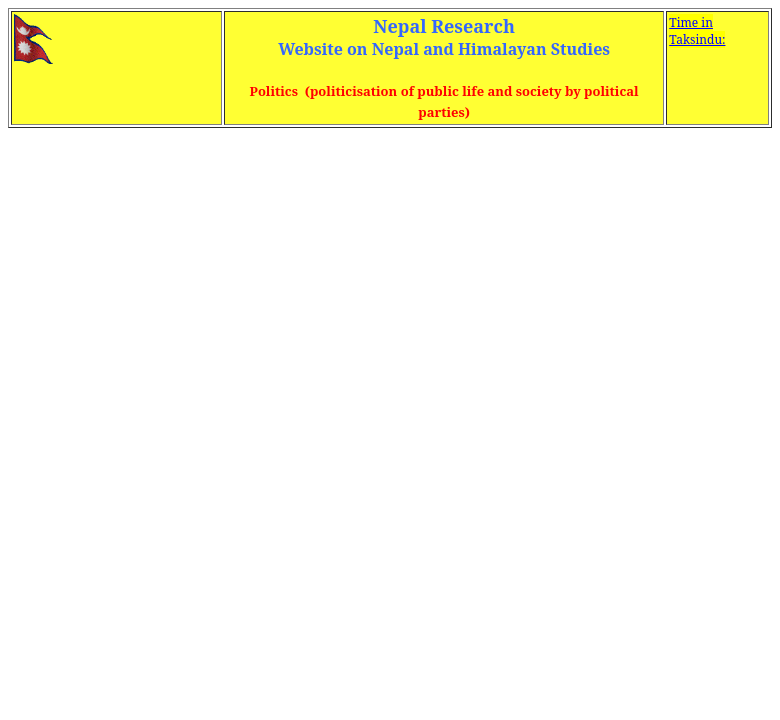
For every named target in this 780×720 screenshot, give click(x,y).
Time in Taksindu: (697, 31)
